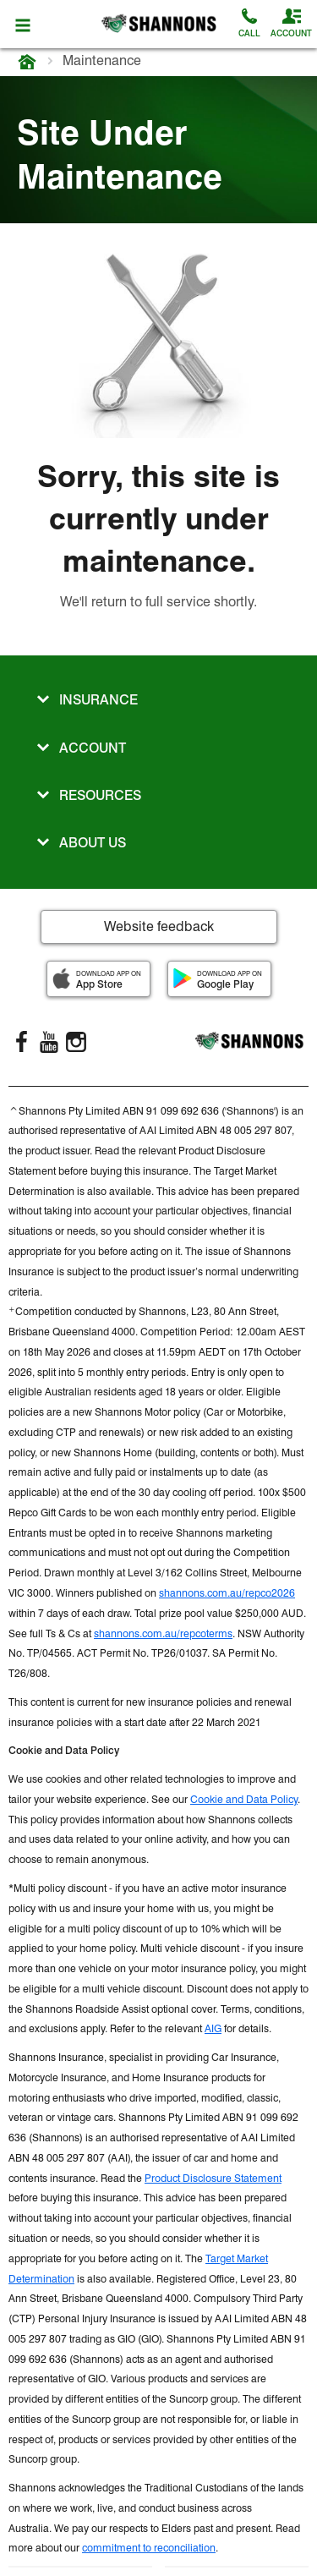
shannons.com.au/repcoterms (163, 1633)
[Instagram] (76, 1041)
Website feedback (159, 926)
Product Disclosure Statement (213, 2178)
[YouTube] (49, 1041)
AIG (213, 2028)
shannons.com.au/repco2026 (227, 1593)
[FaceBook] (22, 1041)
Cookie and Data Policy (244, 1799)
